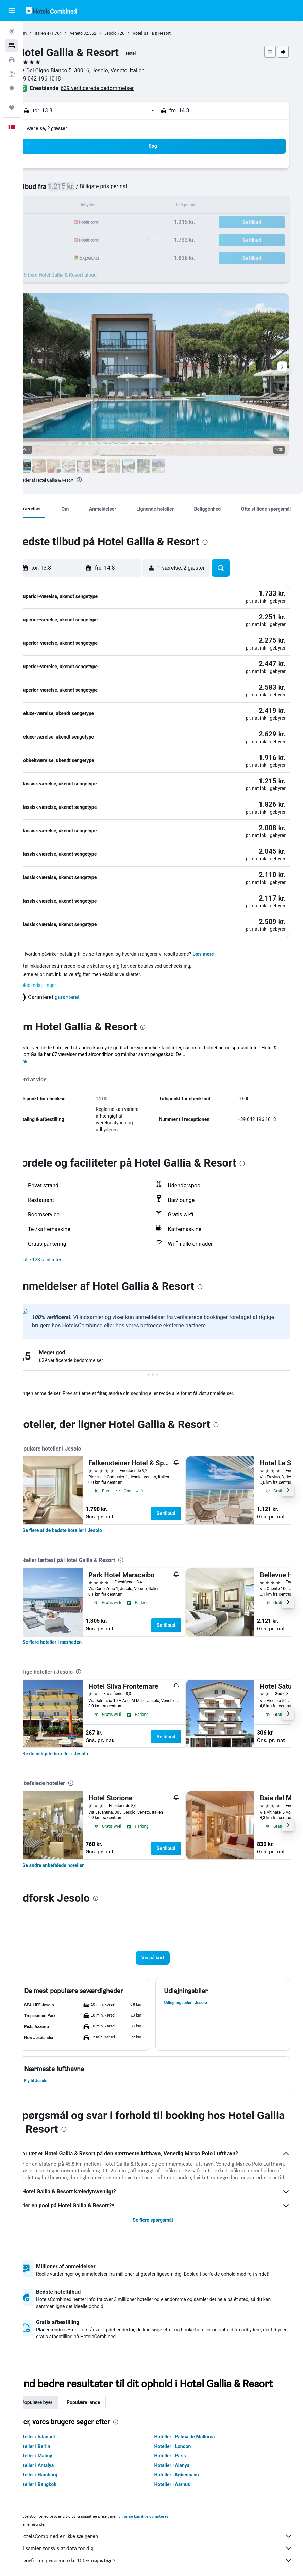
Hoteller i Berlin (54, 2434)
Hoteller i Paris (180, 2444)
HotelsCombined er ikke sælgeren (166, 2524)
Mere (41, 1026)
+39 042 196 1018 (60, 78)
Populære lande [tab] (104, 2391)
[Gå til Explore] (11, 88)
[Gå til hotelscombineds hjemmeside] (51, 10)
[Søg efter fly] (11, 31)
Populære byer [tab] (57, 2391)
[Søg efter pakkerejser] (11, 74)
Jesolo (131, 33)
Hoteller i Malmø (55, 2444)
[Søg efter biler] (11, 60)
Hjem (42, 33)
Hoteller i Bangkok (57, 2472)
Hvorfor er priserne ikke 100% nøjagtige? (166, 2549)
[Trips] (11, 107)
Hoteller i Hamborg (58, 2463)
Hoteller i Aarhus (183, 2472)
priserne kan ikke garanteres (164, 2504)
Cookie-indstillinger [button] (56, 950)
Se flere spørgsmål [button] (163, 2192)
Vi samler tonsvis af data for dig (166, 2537)
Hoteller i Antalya (56, 2453)
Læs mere (223, 919)
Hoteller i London (183, 2434)
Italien (61, 33)
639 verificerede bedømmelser (118, 88)
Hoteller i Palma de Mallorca (195, 2425)
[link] (83, 1496)
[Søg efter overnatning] (11, 45)
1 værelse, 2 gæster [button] (66, 128)
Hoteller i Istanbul (57, 2425)
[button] (11, 10)
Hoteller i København (187, 2463)
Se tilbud (187, 1478)
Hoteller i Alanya (182, 2453)
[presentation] (100, 480)
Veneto (97, 33)
